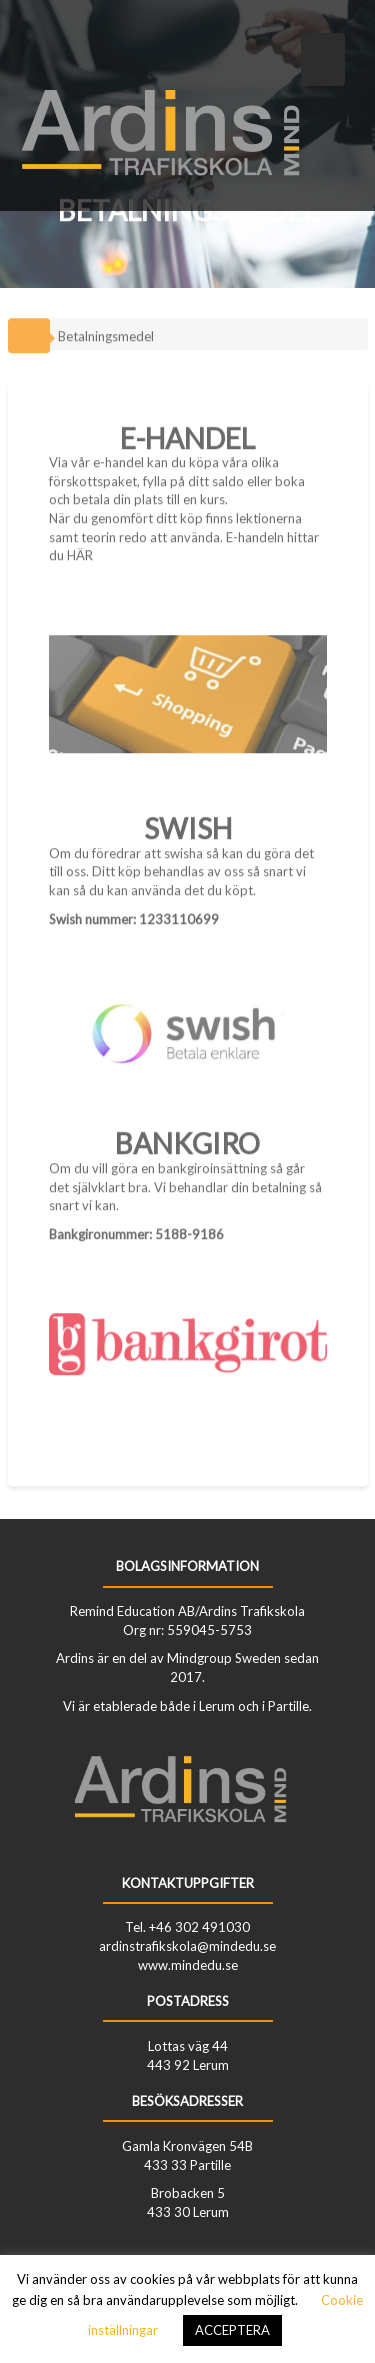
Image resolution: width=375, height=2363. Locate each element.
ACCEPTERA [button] (232, 2330)
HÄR (80, 550)
